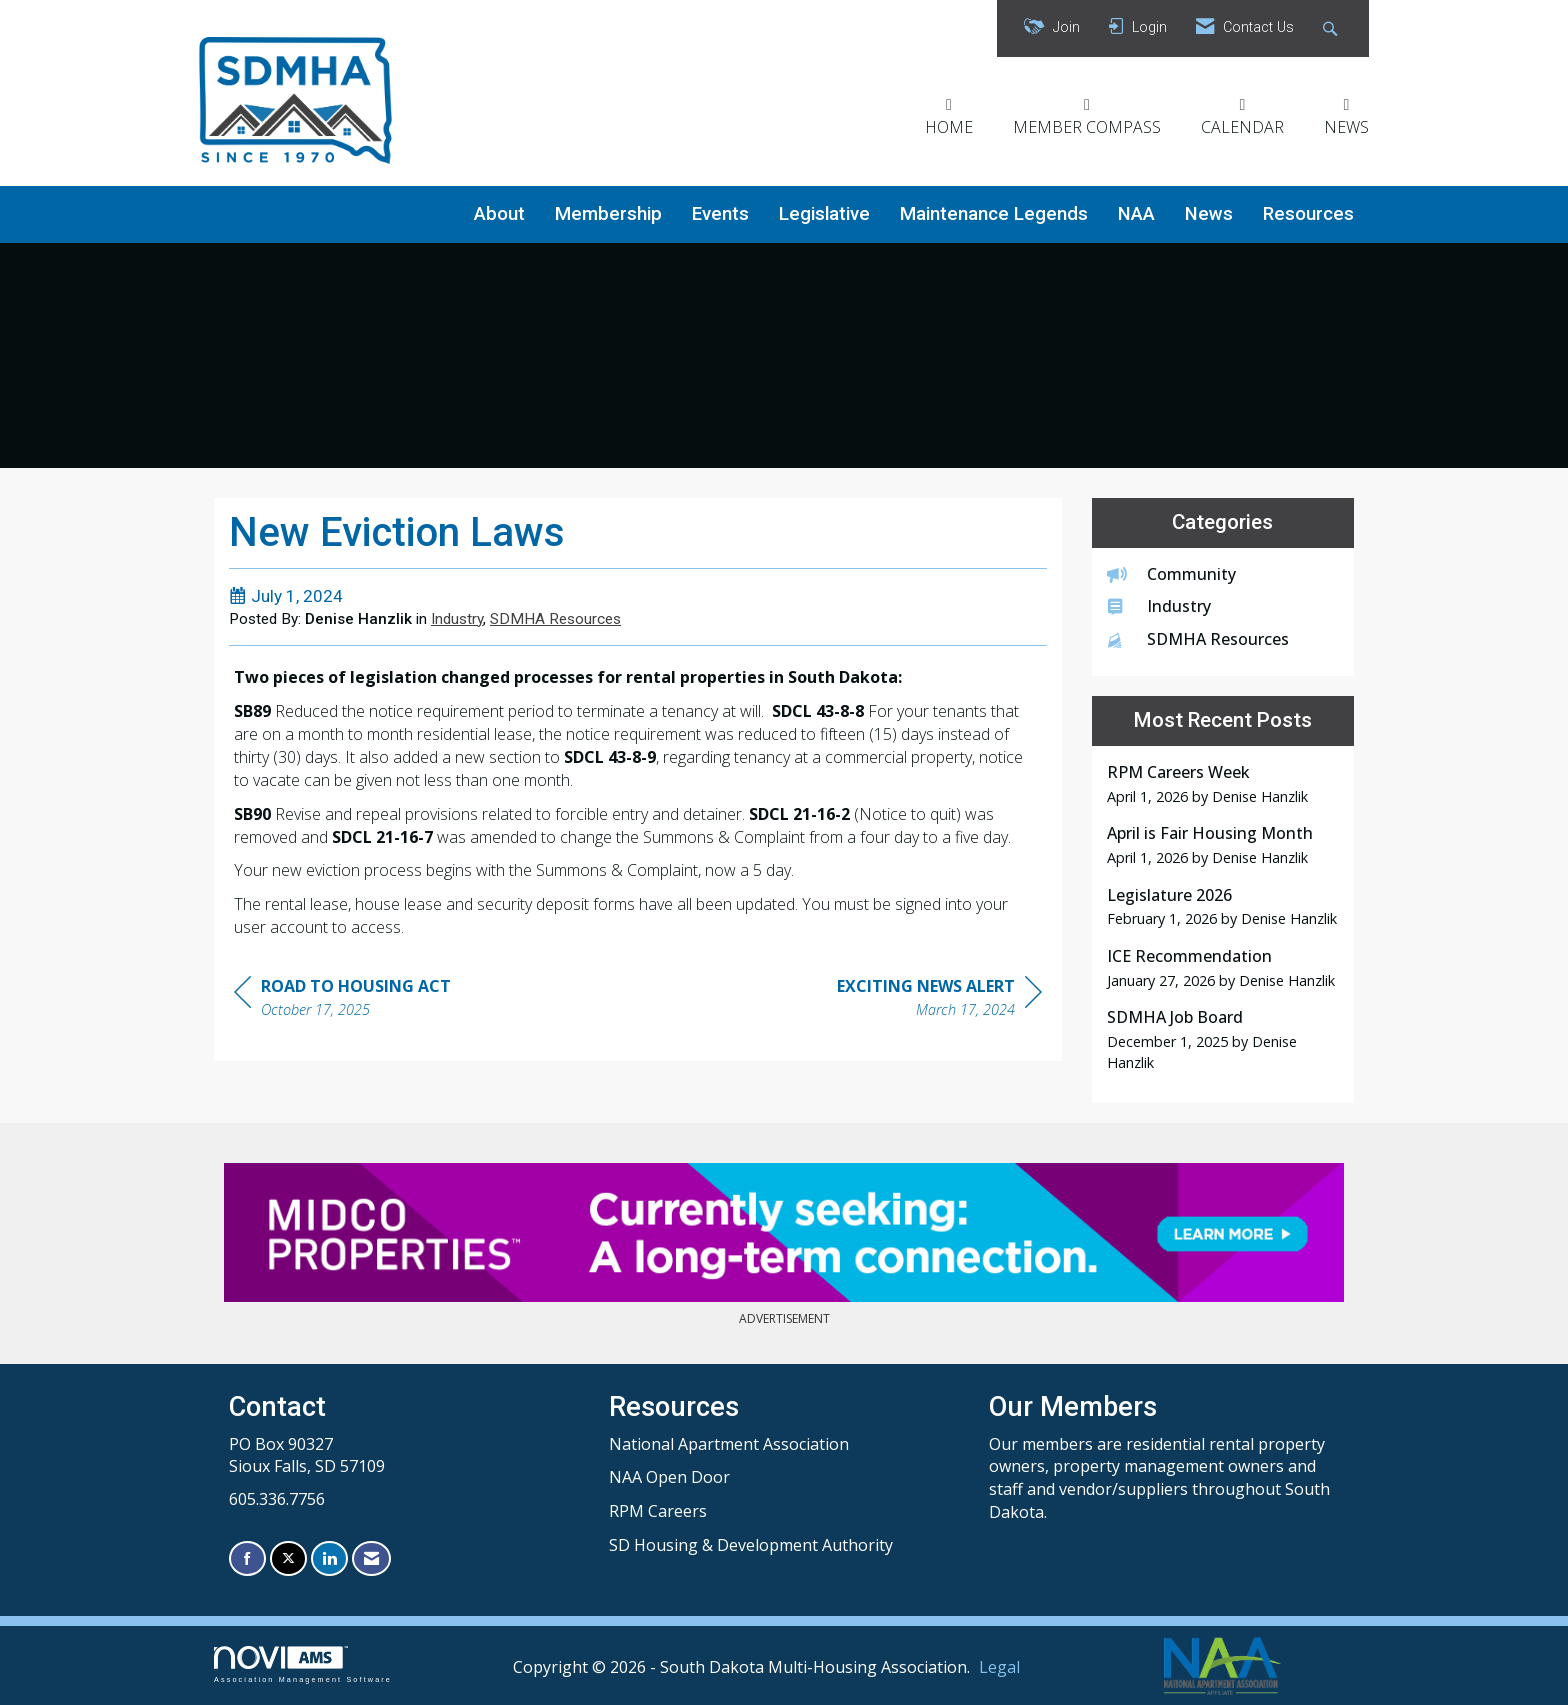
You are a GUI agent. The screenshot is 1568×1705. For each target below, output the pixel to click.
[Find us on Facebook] (247, 1558)
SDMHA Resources (555, 619)
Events (720, 214)
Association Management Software (303, 1664)
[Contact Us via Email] (371, 1558)
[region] (939, 1000)
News (1209, 214)
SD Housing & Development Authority (751, 1545)
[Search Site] (1332, 28)
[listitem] (1223, 784)
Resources (1308, 214)
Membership (608, 214)
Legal (999, 1667)
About (499, 214)
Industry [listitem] (1159, 606)
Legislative (824, 214)
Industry (457, 619)
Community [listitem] (1171, 574)
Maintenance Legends (994, 214)
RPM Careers (658, 1511)
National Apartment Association (729, 1444)
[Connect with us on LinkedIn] (329, 1558)
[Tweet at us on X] (288, 1558)
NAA (1136, 214)
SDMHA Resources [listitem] (1198, 639)
